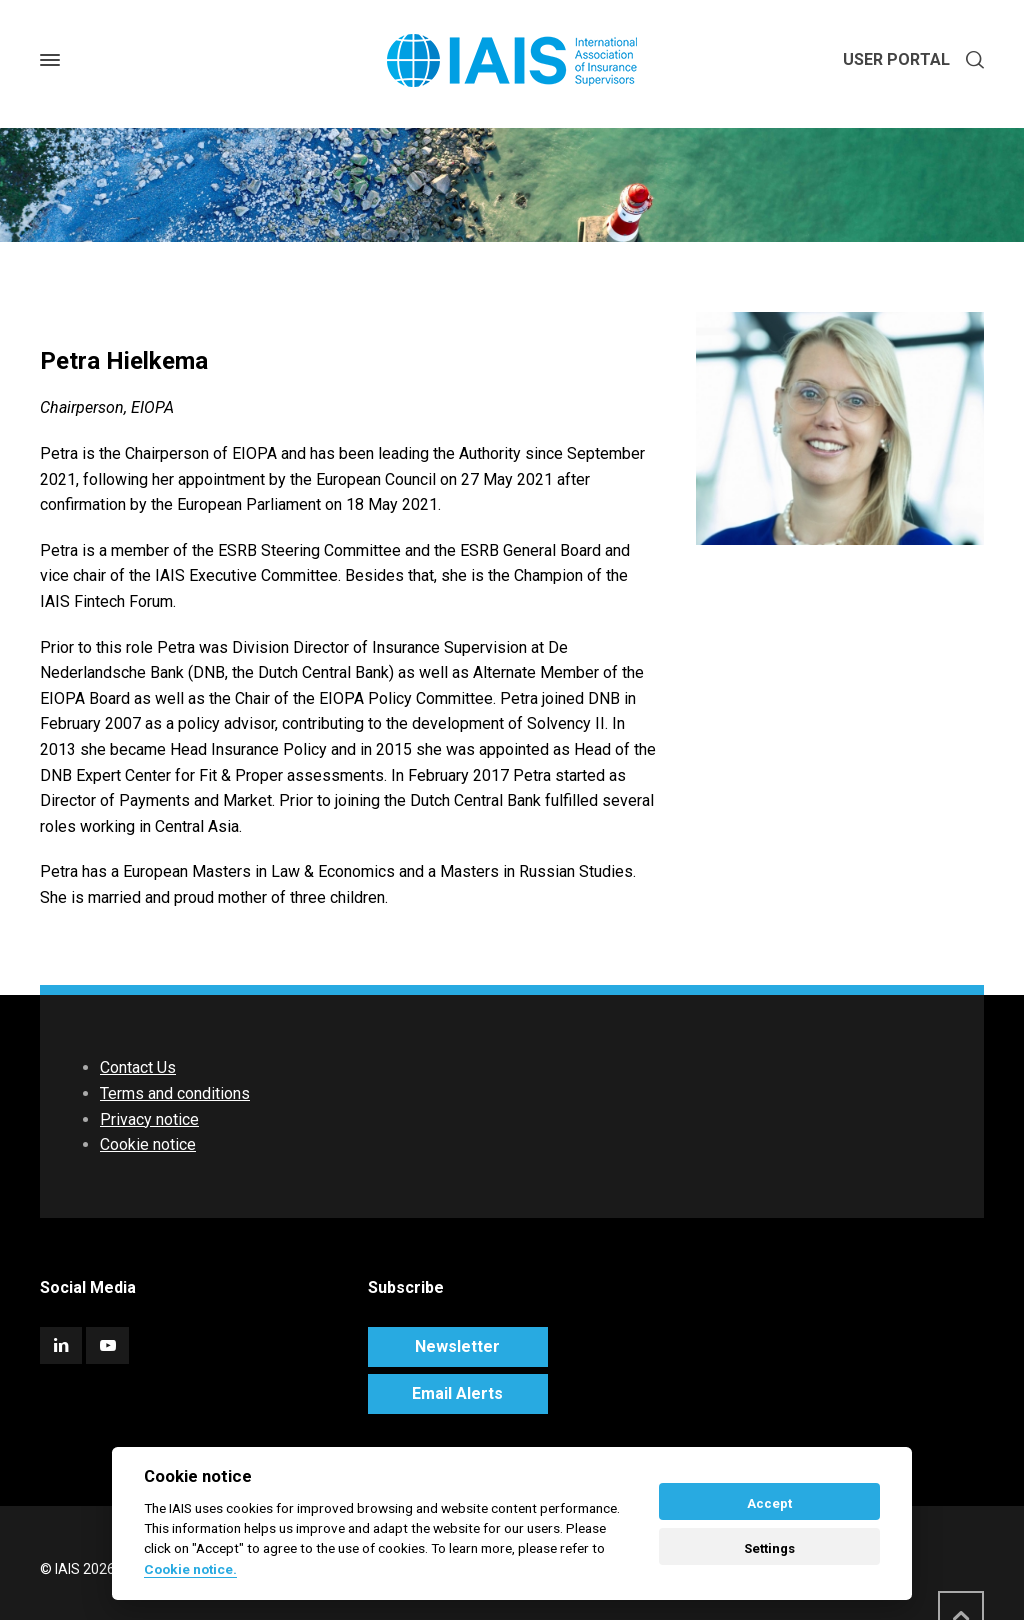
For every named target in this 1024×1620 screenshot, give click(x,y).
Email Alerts (457, 1393)
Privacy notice (149, 1119)
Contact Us (138, 1067)
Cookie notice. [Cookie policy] (190, 1569)
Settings (769, 1548)
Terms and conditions (175, 1093)
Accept (769, 1503)
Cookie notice (148, 1144)
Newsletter (457, 1346)
